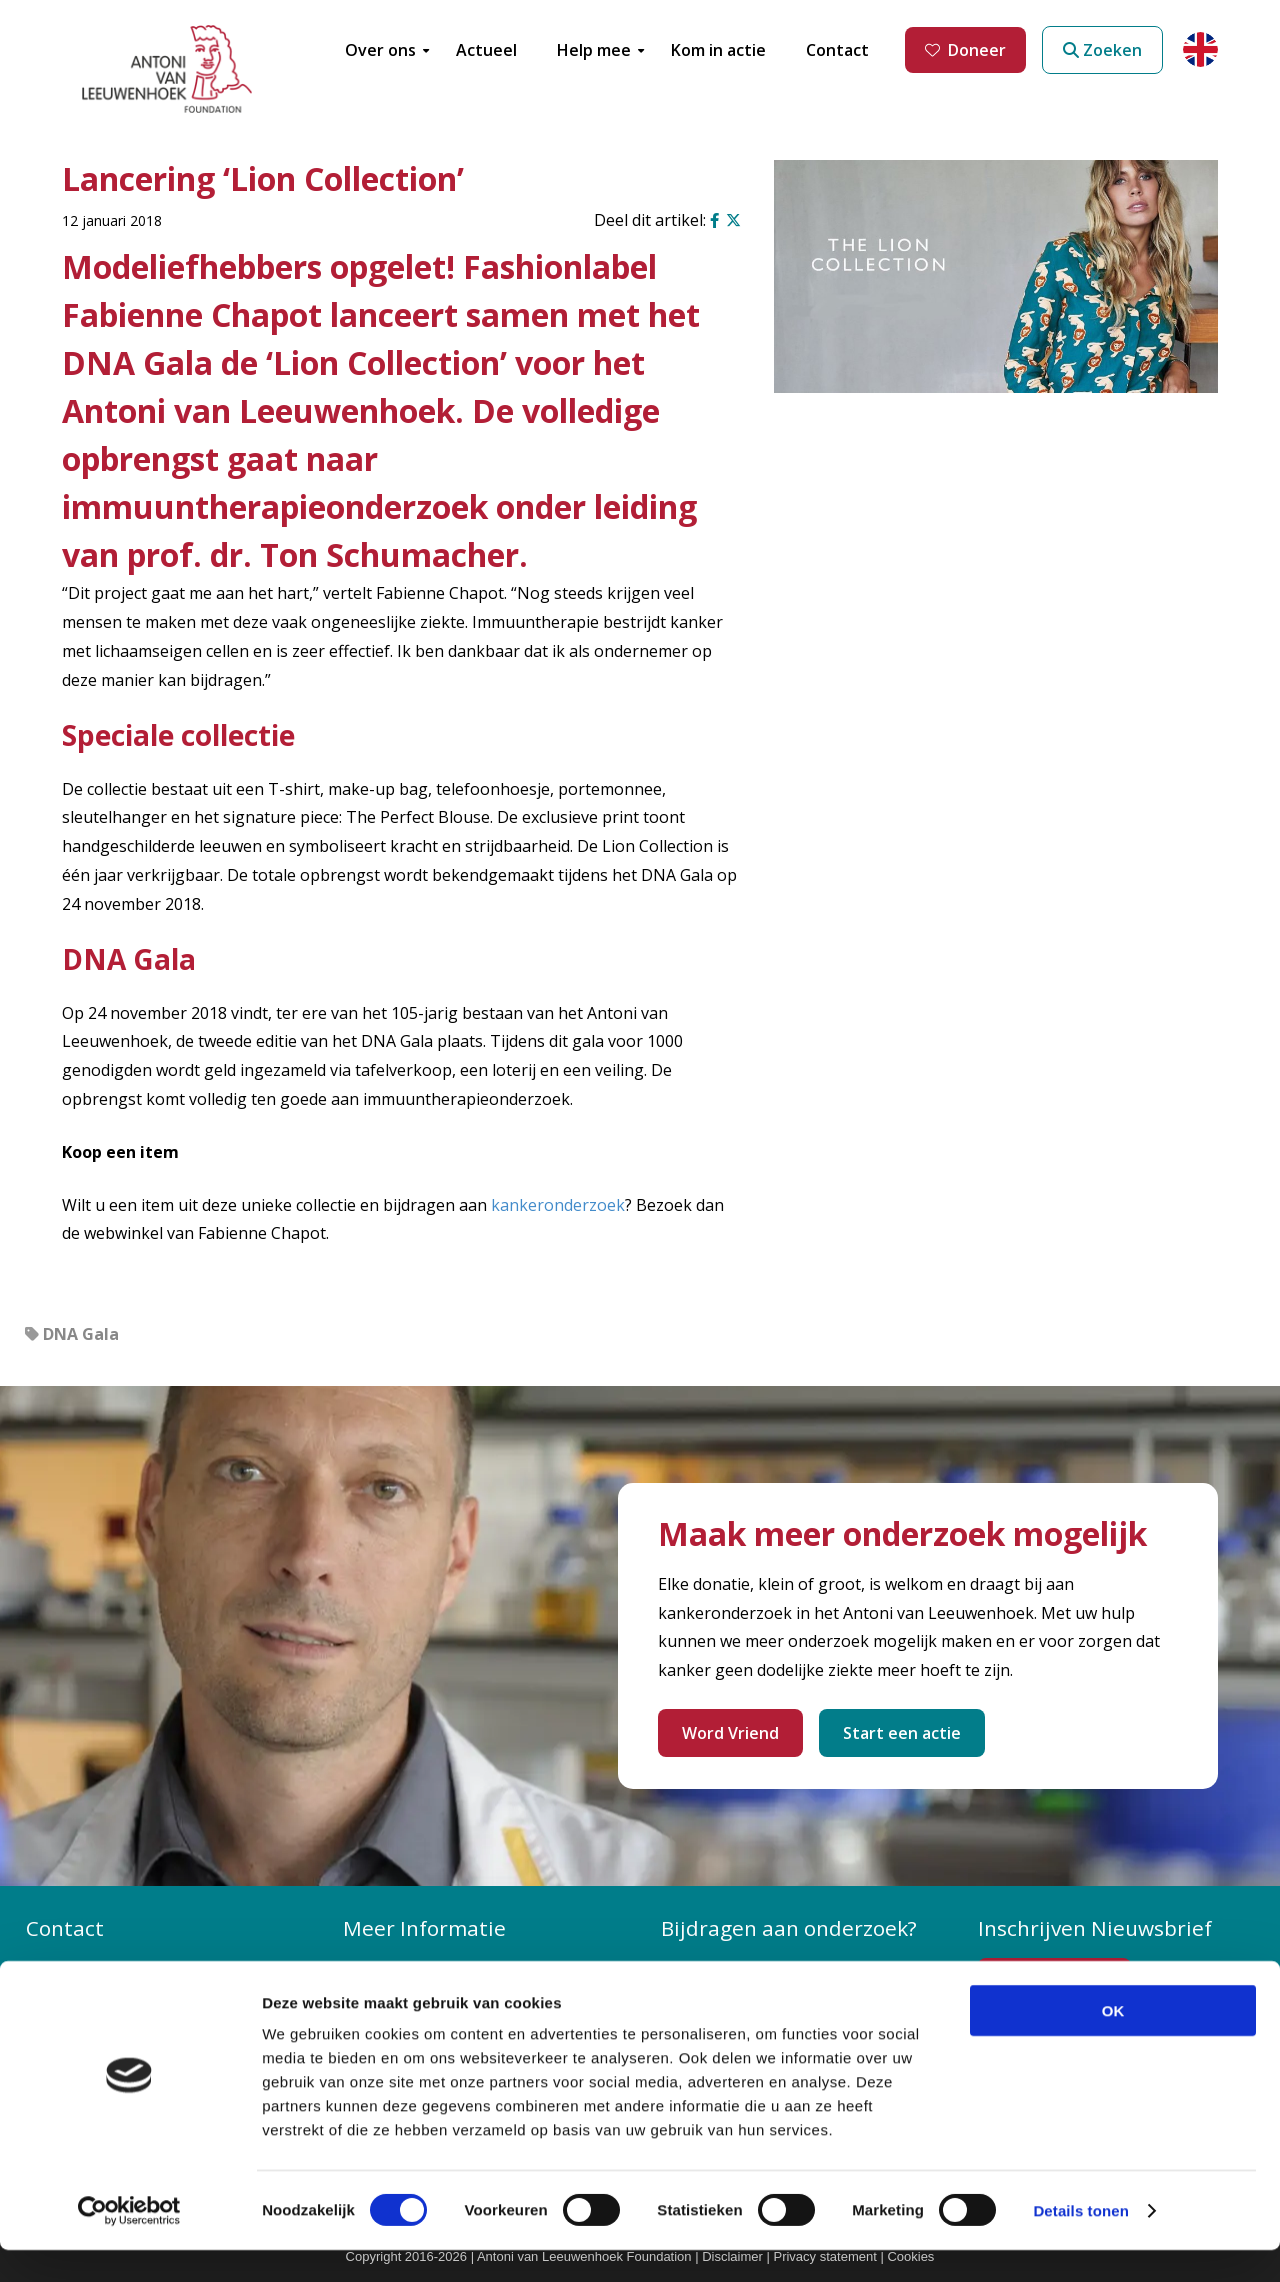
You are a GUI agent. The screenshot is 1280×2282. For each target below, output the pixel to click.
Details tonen (1080, 2242)
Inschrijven (1064, 1982)
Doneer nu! (716, 1968)
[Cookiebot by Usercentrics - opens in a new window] (129, 2243)
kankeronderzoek (558, 1205)
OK (1113, 2042)
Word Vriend (730, 1733)
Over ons (391, 1968)
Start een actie (902, 1733)
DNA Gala (81, 1334)
